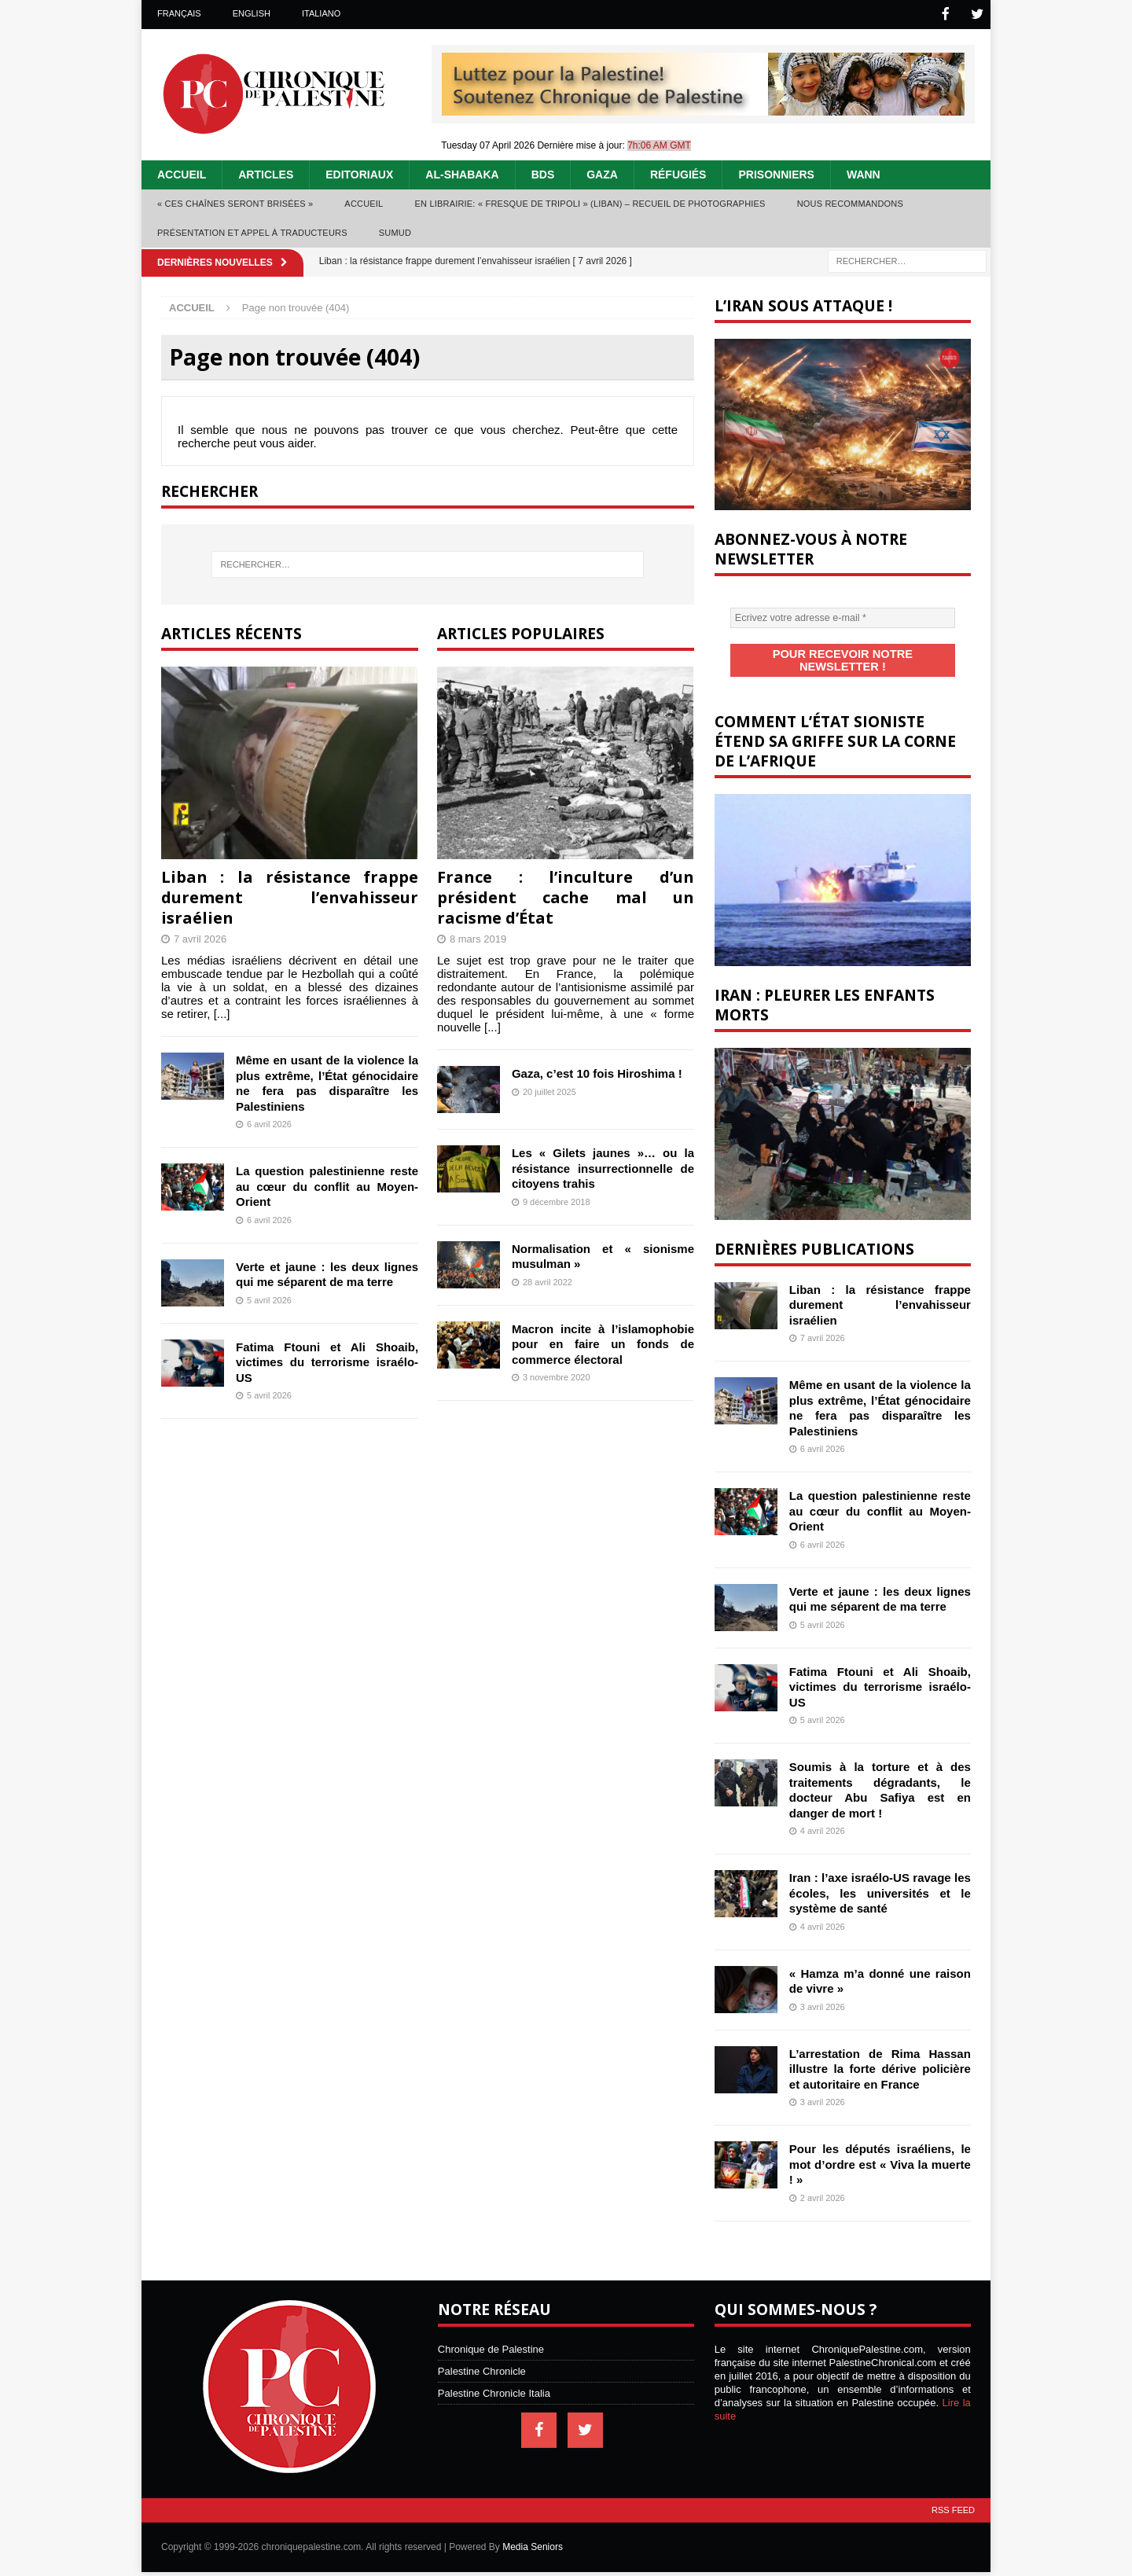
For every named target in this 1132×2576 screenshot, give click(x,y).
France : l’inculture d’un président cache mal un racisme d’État (565, 896)
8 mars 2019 (478, 937)
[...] (222, 1012)
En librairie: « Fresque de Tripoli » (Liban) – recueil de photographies (589, 202)
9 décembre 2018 (556, 1200)
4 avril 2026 (822, 1815)
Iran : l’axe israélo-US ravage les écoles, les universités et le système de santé (880, 1877)
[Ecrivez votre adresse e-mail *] (842, 616)
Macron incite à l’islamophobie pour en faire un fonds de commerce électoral (603, 1343)
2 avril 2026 (822, 2182)
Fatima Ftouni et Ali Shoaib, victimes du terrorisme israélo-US (327, 1361)
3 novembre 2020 (556, 1375)
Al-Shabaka (461, 173)
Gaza (602, 173)
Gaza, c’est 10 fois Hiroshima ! (597, 1072)
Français (179, 13)
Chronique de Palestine (491, 2333)
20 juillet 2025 (549, 1090)
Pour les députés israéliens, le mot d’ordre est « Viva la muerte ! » (880, 2148)
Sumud (395, 231)
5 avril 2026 (269, 1298)
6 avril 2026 (269, 1122)
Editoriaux (359, 173)
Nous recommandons (850, 202)
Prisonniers (776, 173)
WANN (863, 173)
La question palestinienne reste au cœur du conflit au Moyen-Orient (327, 1185)
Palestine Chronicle (482, 2355)
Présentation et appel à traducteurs (252, 231)
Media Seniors (532, 2531)
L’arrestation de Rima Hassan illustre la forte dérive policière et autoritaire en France (880, 2053)
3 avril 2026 (822, 1991)
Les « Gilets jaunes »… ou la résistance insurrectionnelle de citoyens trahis (603, 1167)
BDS (543, 173)
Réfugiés (678, 173)
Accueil (181, 173)
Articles (265, 173)
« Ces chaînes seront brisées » (235, 202)
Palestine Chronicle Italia (494, 2377)
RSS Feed (953, 2494)
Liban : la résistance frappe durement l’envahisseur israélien (289, 896)
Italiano (321, 13)
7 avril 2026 (200, 937)
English (251, 13)
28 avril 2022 (547, 1280)
